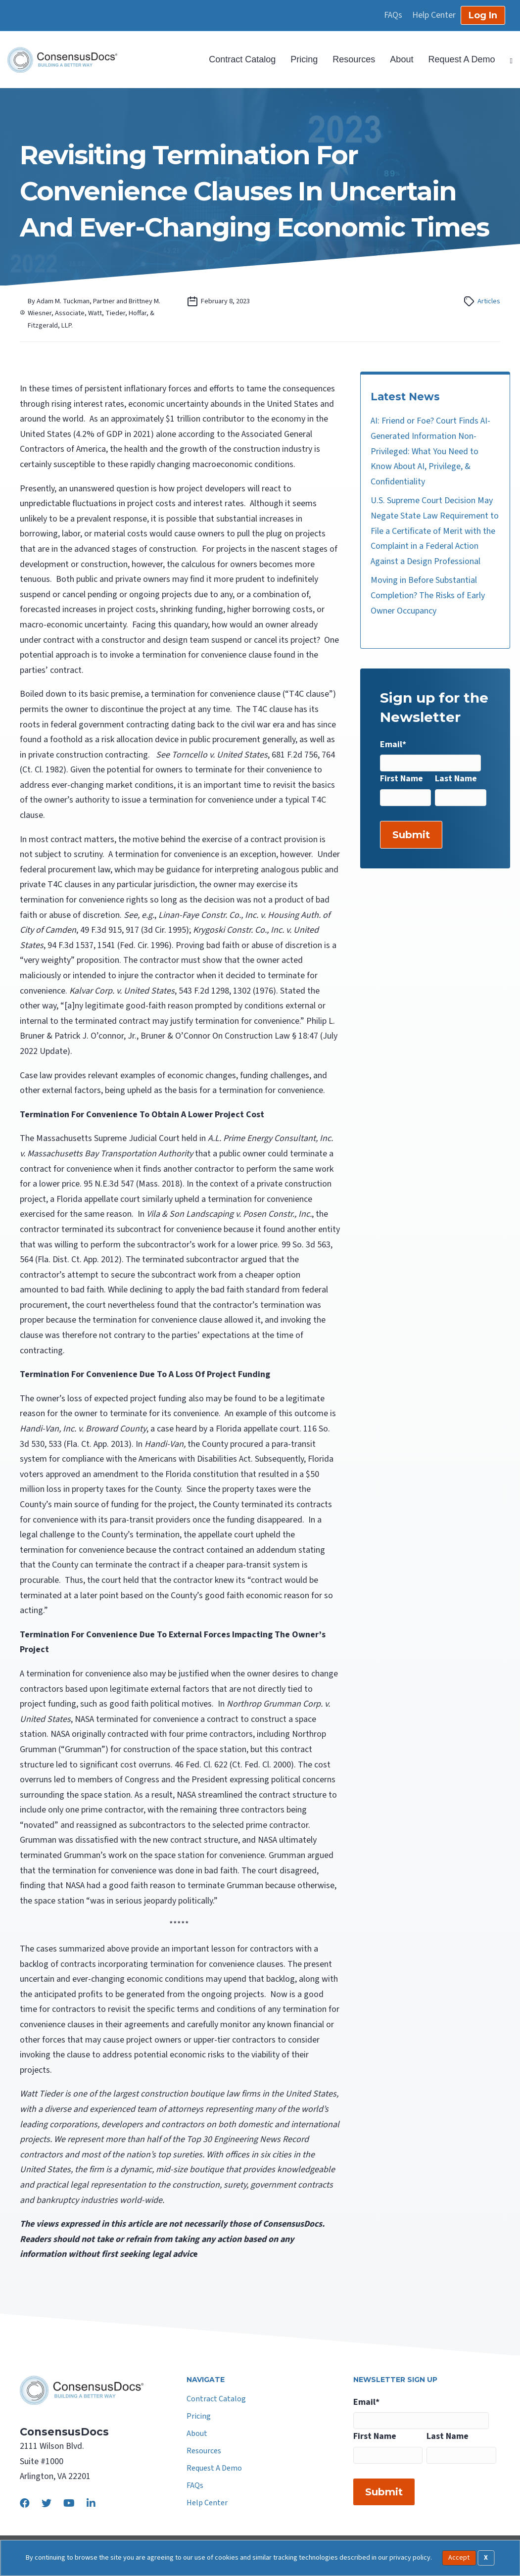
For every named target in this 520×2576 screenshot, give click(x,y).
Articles (488, 301)
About (401, 59)
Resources (353, 59)
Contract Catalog (242, 59)
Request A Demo (461, 59)
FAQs (393, 15)
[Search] (508, 59)
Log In (483, 15)
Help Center (434, 15)
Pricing (304, 59)
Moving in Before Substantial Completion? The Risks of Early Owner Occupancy (428, 595)
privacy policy (409, 2557)
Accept (459, 2558)
